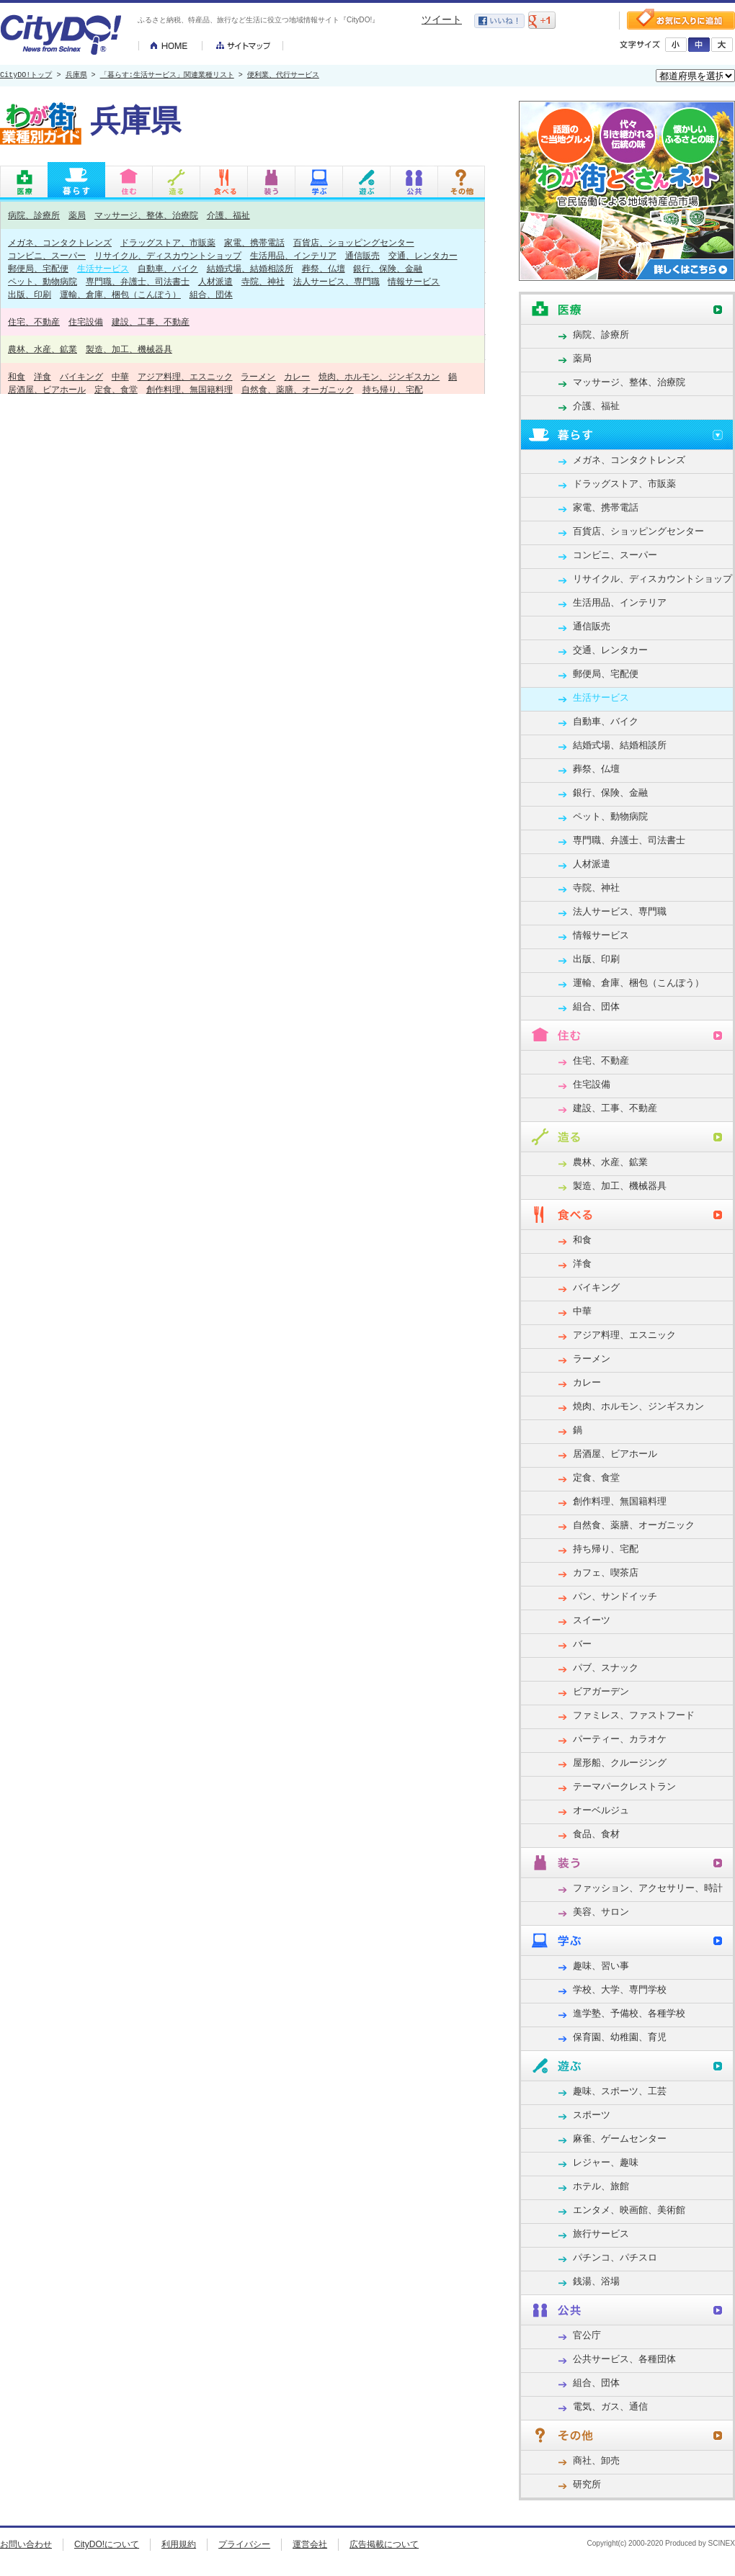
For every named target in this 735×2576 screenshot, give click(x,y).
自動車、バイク (168, 268)
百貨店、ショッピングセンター (353, 242)
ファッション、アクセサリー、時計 (648, 1887)
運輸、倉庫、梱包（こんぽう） (120, 294)
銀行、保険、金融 (387, 268)
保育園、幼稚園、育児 (620, 2037)
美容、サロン (601, 1911)
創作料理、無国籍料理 (189, 389)
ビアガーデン (601, 1691)
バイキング (81, 376)
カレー (297, 376)
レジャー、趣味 (605, 2162)
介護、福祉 (228, 215)
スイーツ (591, 1620)
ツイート (442, 19)
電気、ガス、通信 (610, 2406)
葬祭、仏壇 (323, 268)
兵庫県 (76, 76)
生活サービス (103, 268)
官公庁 (587, 2335)
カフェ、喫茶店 (605, 1572)
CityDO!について (106, 2544)
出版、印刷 (29, 294)
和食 (16, 376)
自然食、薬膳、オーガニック (297, 389)
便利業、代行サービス (283, 76)
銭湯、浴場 (596, 2281)
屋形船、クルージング (620, 1762)
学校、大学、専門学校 (620, 1989)
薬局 (77, 215)
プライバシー (244, 2544)
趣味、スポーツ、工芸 (620, 2091)
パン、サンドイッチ (615, 1596)
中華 (120, 376)
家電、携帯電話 (254, 242)
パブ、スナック (605, 1667)
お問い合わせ (26, 2544)
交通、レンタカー (423, 255)
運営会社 (310, 2544)
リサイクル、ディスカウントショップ (167, 255)
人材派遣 (215, 281)
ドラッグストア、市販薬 (167, 242)
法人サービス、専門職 (336, 281)
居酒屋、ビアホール (47, 389)
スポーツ (591, 2114)
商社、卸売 (596, 2460)
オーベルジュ (601, 1810)
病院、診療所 (34, 215)
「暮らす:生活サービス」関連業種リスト (167, 76)
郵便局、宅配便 (38, 268)
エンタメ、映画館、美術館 (629, 2209)
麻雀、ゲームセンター (620, 2138)
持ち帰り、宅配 (392, 389)
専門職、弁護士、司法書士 (138, 281)
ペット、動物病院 (42, 281)
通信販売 (362, 255)
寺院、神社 (263, 281)
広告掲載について (384, 2544)
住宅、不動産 (34, 321)
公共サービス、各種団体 (624, 2358)
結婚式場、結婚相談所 (250, 268)
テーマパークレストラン (624, 1786)
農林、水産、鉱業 (42, 349)
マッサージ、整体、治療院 (146, 215)
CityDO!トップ (26, 76)
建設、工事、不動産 (151, 321)
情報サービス (414, 281)
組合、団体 (211, 294)
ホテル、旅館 (601, 2186)
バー (582, 1643)
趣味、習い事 (601, 1965)
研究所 (587, 2484)
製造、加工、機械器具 (129, 349)
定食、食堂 (116, 389)
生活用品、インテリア (293, 255)
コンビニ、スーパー (47, 255)
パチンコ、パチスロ (615, 2257)
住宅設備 (85, 321)
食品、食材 (596, 1833)
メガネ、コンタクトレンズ (60, 242)
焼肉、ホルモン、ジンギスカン (379, 376)
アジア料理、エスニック (185, 376)
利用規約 (178, 2544)
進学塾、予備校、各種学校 (629, 2013)
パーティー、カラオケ (620, 1738)
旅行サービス (601, 2233)
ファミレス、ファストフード (634, 1715)
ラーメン (258, 376)
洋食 (42, 376)
